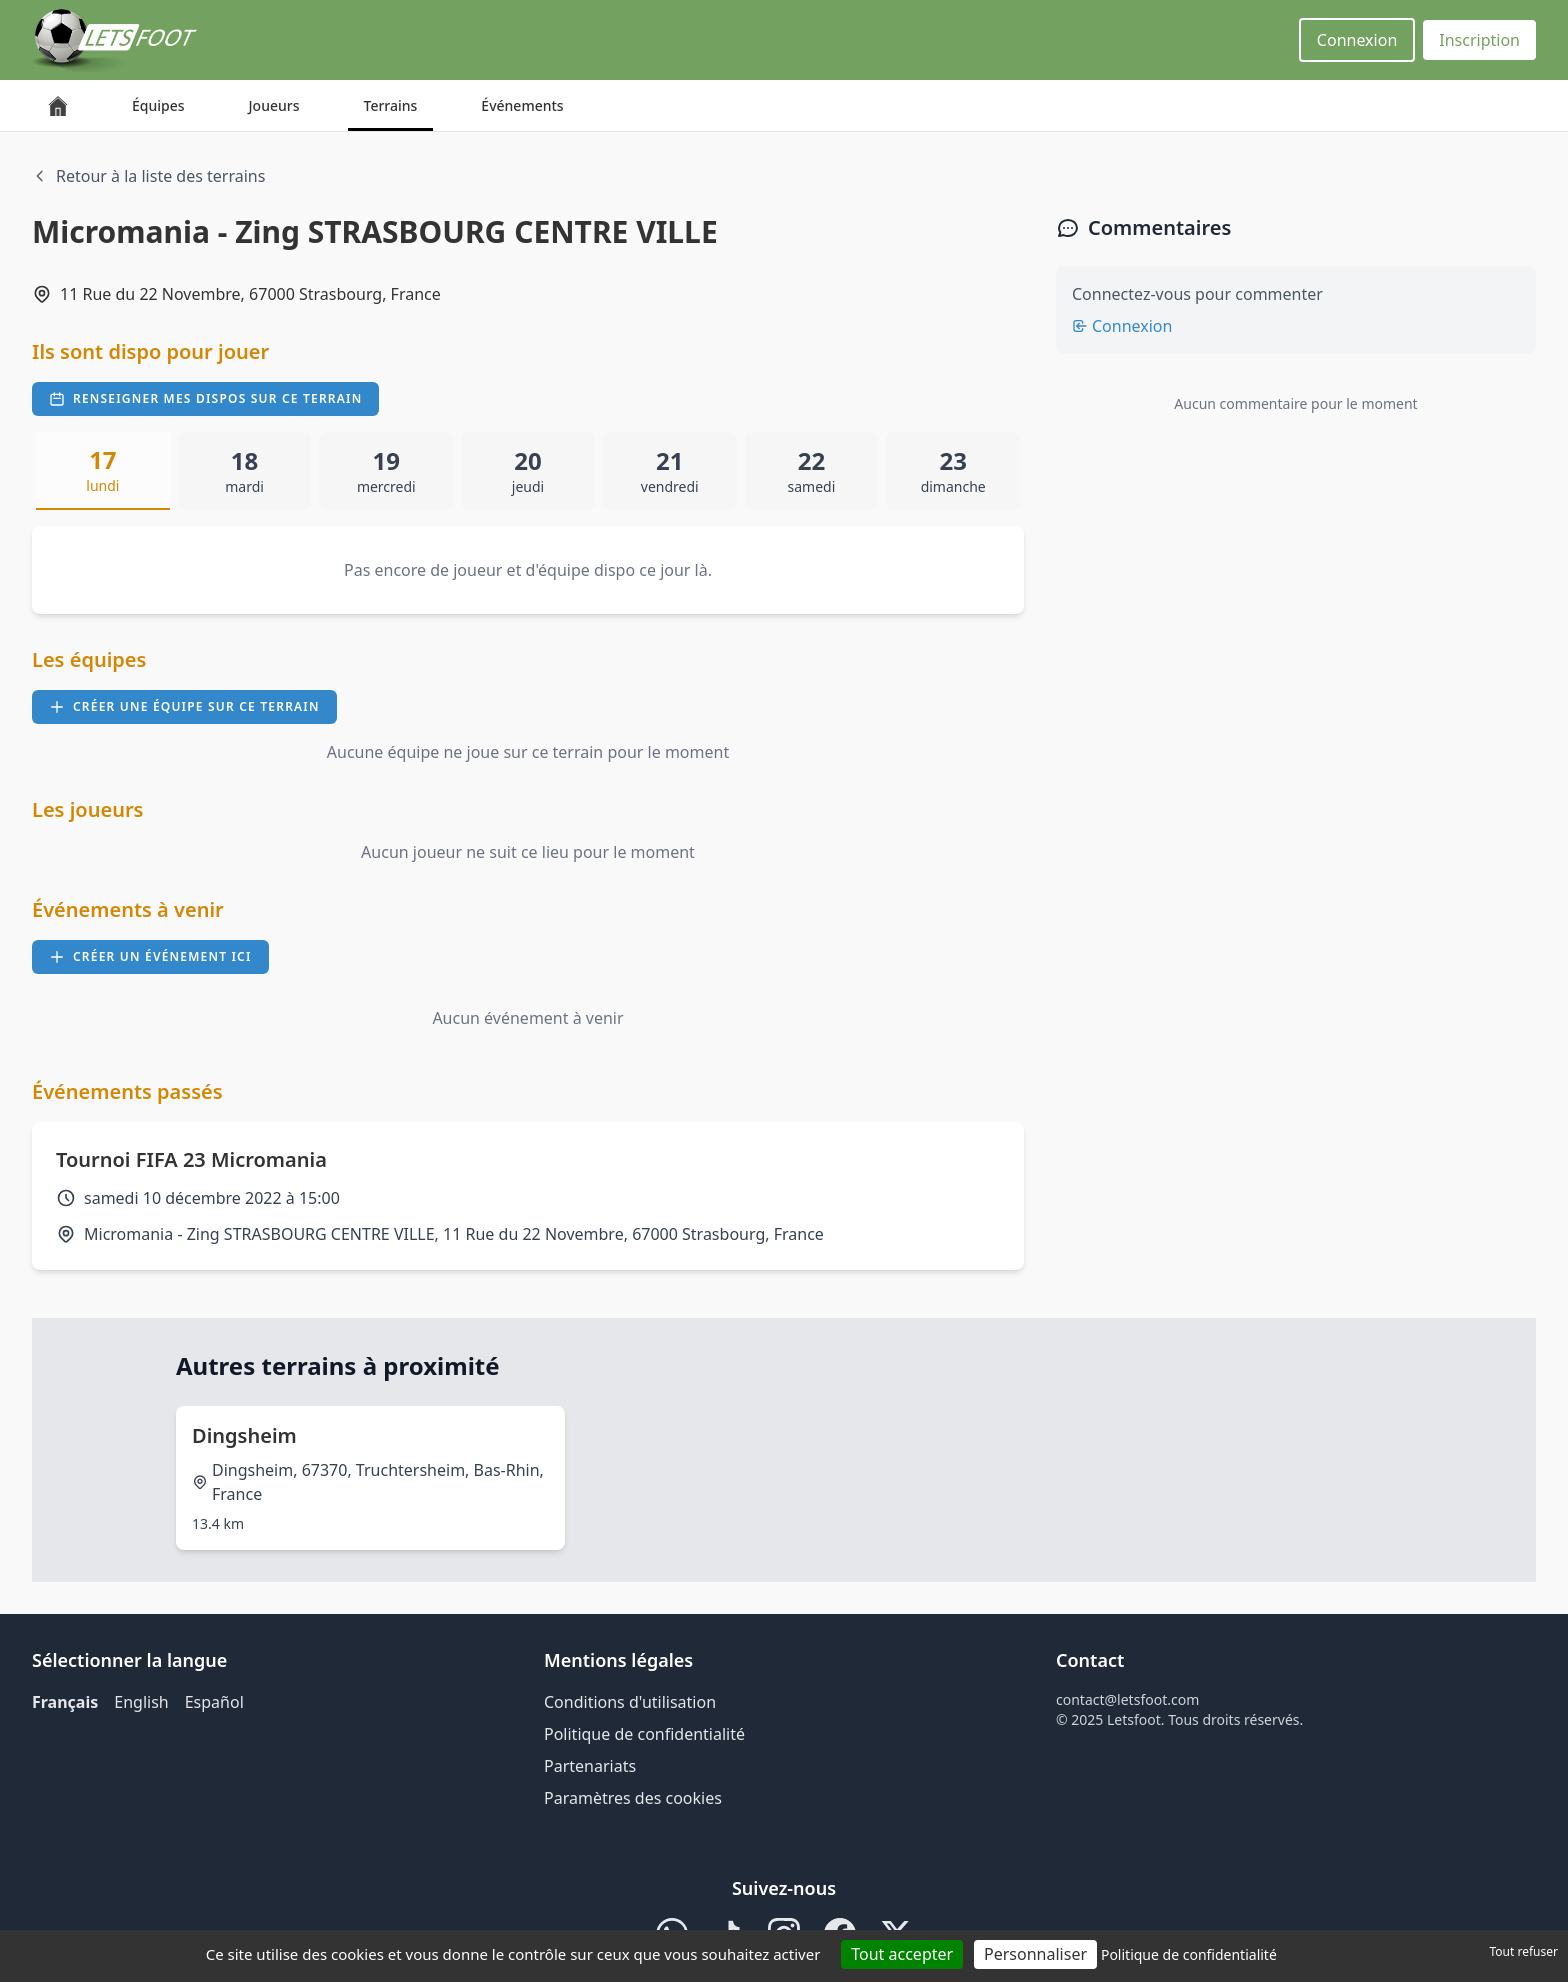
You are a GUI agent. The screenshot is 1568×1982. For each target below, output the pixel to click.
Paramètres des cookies (633, 1798)
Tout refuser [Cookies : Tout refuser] (1524, 1951)
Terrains (391, 105)
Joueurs (274, 105)
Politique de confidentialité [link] (1189, 1954)
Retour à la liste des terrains (148, 176)
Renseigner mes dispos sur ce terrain (205, 398)
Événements (522, 105)
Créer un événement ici (150, 956)
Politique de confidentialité (644, 1734)
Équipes (158, 105)
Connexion (1357, 40)
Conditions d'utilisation (630, 1702)
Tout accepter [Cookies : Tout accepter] (902, 1954)
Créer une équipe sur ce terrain (184, 706)
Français (65, 1702)
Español (214, 1702)
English (141, 1702)
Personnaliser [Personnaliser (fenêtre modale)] (1035, 1954)
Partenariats (590, 1766)
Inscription (1479, 40)
